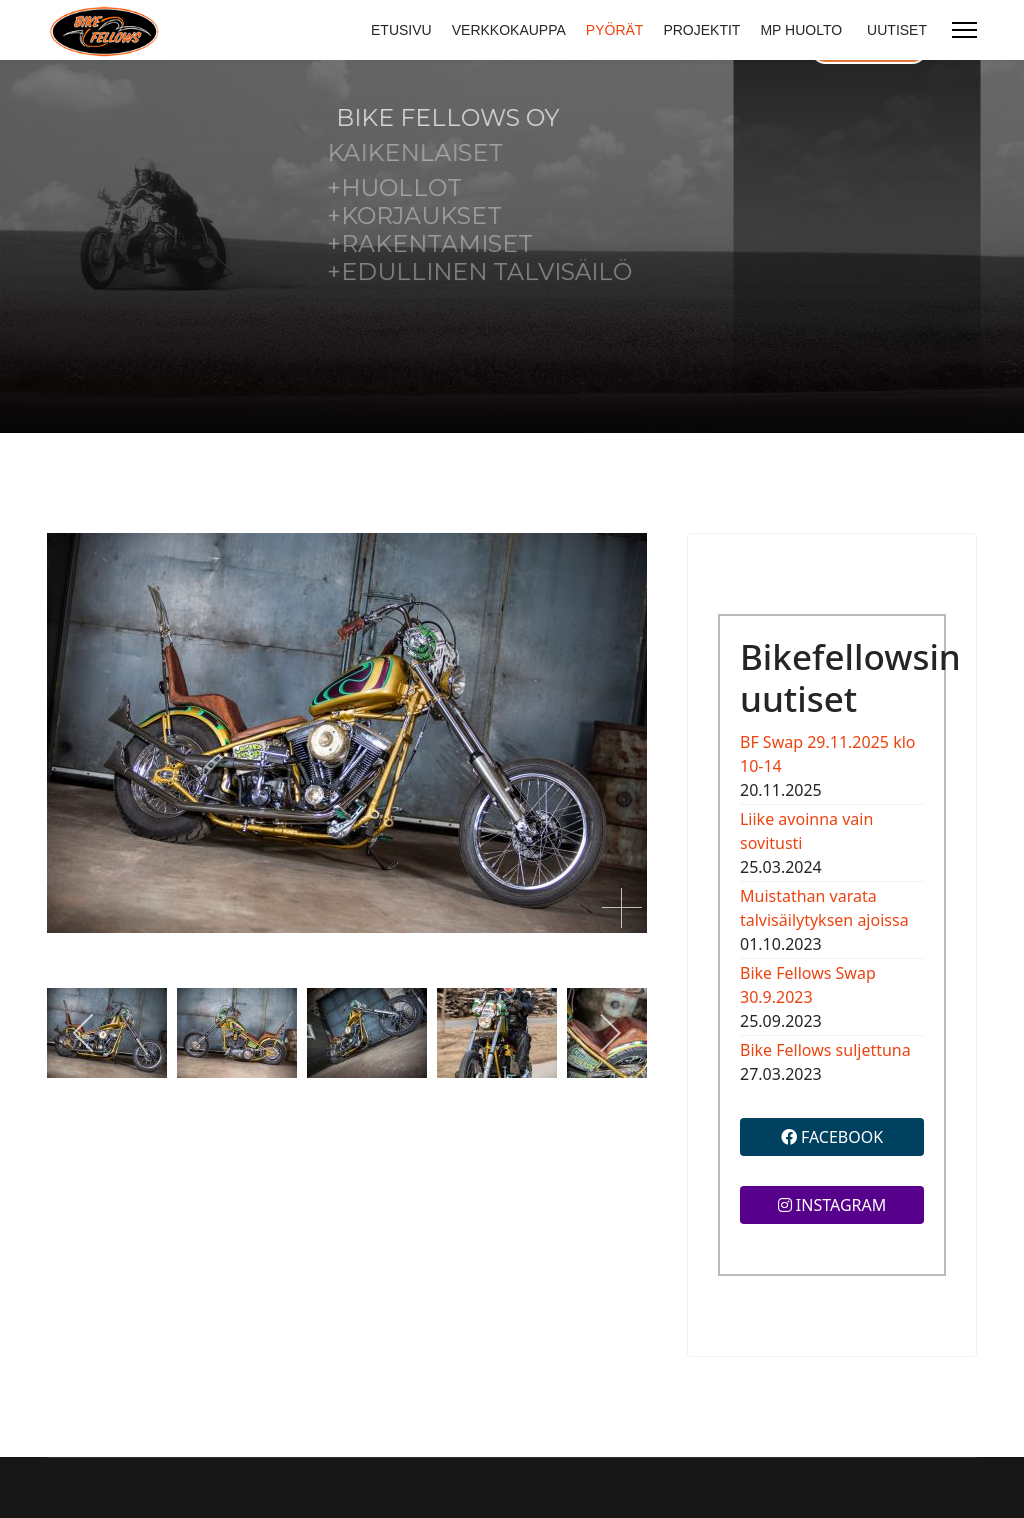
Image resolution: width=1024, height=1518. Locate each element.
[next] (609, 1033)
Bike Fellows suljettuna (825, 1050)
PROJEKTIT (701, 30)
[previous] (84, 1033)
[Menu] (964, 30)
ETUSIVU (401, 30)
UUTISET (897, 30)
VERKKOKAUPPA (509, 30)
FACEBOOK (832, 1137)
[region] (512, 246)
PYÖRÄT (615, 30)
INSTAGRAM (832, 1205)
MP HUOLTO (801, 30)
